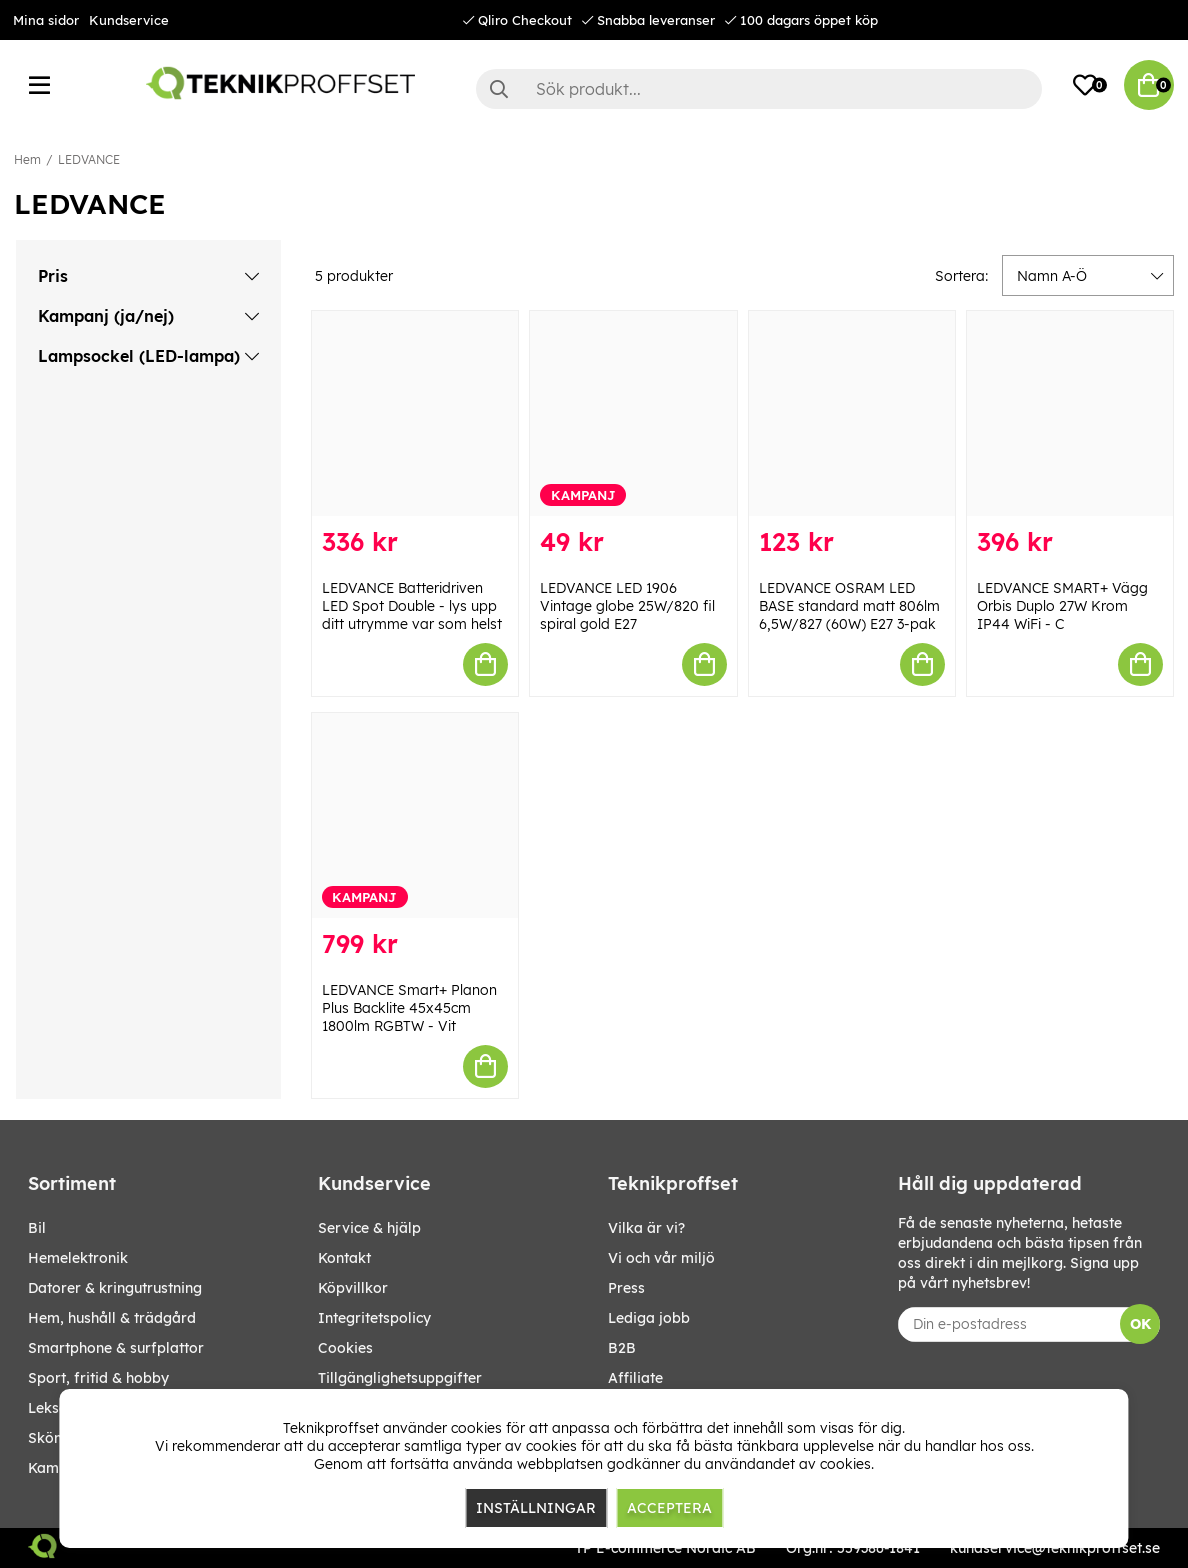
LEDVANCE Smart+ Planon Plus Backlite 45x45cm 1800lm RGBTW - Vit (409, 1008)
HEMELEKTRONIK (78, 1258)
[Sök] (759, 89)
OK (1140, 1324)
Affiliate (635, 1378)
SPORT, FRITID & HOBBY (98, 1378)
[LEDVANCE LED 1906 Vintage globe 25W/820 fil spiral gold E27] (633, 413)
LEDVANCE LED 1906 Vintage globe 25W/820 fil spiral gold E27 (627, 606)
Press (626, 1288)
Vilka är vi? (646, 1228)
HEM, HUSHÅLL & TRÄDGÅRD (112, 1318)
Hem (27, 159)
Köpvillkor (353, 1288)
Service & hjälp (369, 1228)
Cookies (345, 1348)
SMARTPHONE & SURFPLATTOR (116, 1348)
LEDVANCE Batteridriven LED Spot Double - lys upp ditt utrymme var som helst (412, 606)
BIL (37, 1228)
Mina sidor (46, 20)
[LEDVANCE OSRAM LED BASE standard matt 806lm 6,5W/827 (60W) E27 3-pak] (852, 413)
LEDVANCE (89, 159)
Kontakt (344, 1258)
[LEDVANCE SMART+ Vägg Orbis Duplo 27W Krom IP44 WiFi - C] (1070, 413)
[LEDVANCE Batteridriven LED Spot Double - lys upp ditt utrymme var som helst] (415, 413)
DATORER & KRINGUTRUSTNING (115, 1288)
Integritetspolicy (374, 1318)
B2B (622, 1348)
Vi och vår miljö (661, 1258)
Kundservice (129, 20)
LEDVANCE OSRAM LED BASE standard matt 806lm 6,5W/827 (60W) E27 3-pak (849, 606)
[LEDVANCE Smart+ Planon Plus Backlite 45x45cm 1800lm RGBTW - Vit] (415, 815)
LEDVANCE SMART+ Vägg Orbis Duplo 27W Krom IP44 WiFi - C (1062, 606)
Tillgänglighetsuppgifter (400, 1378)
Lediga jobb (649, 1318)
